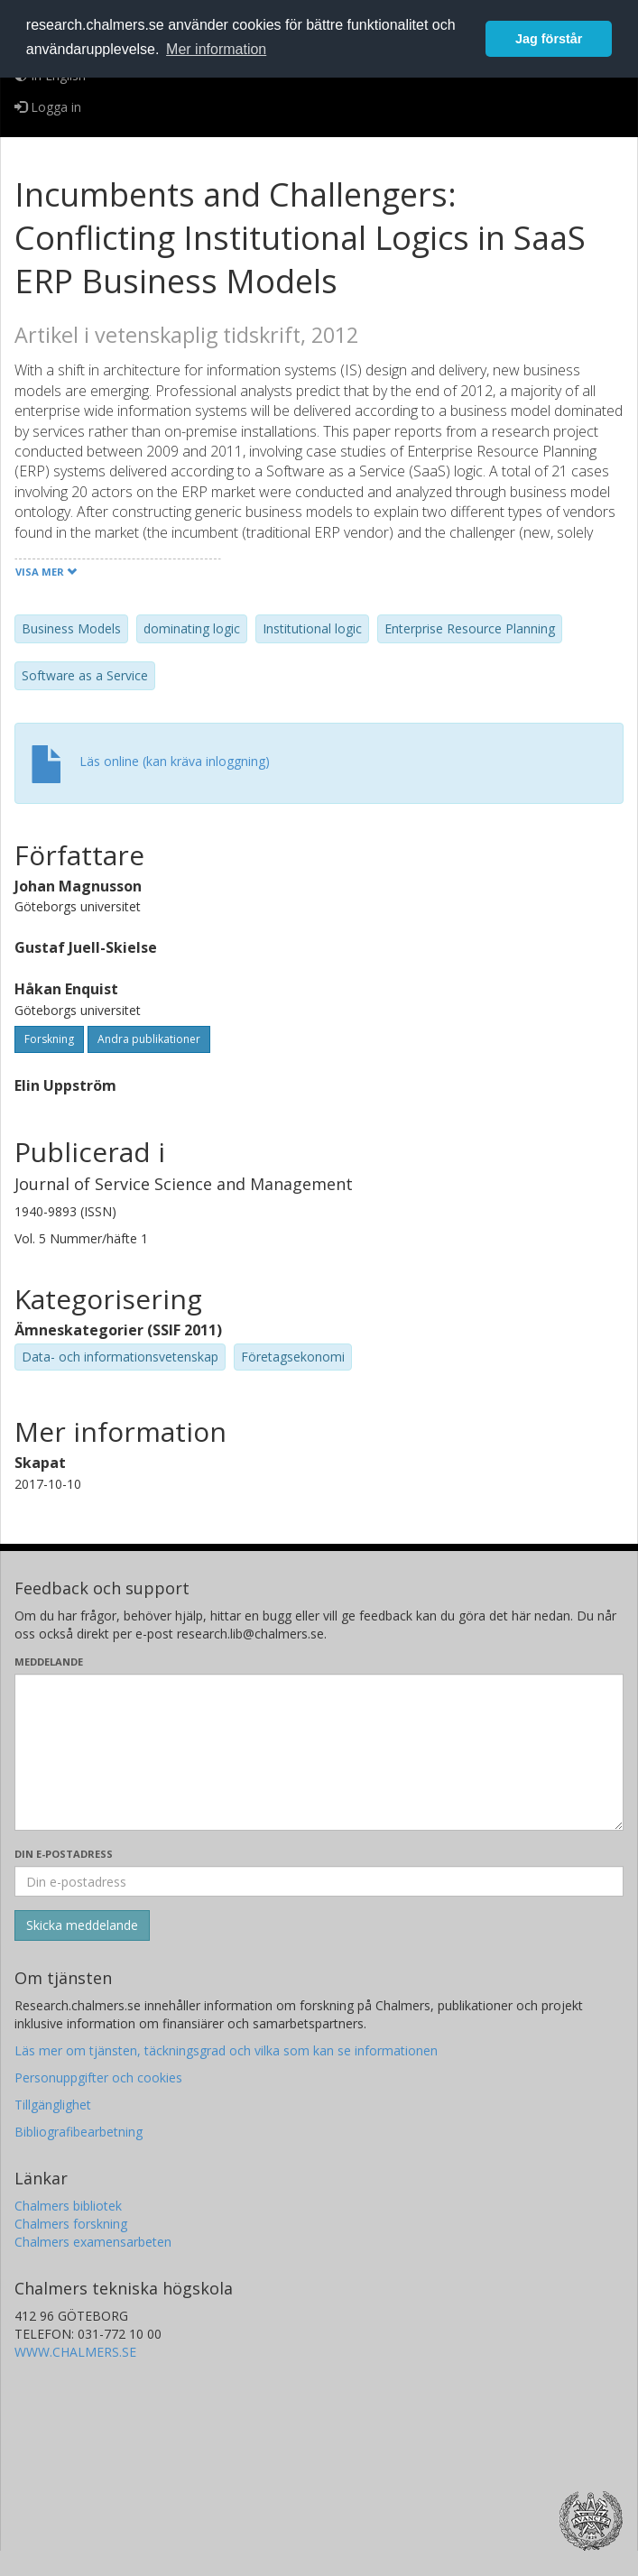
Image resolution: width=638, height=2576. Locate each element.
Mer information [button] (216, 49)
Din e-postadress (63, 1853)
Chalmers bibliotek (68, 2205)
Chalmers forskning (70, 2223)
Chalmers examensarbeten (92, 2241)
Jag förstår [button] (548, 39)
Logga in (47, 106)
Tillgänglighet (52, 2104)
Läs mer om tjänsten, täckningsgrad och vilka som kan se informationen (226, 2050)
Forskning (49, 1039)
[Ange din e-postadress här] (319, 1881)
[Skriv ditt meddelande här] (319, 1752)
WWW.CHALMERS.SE (75, 2351)
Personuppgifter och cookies (98, 2077)
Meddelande (48, 1661)
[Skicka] (82, 1925)
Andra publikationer (148, 1039)
